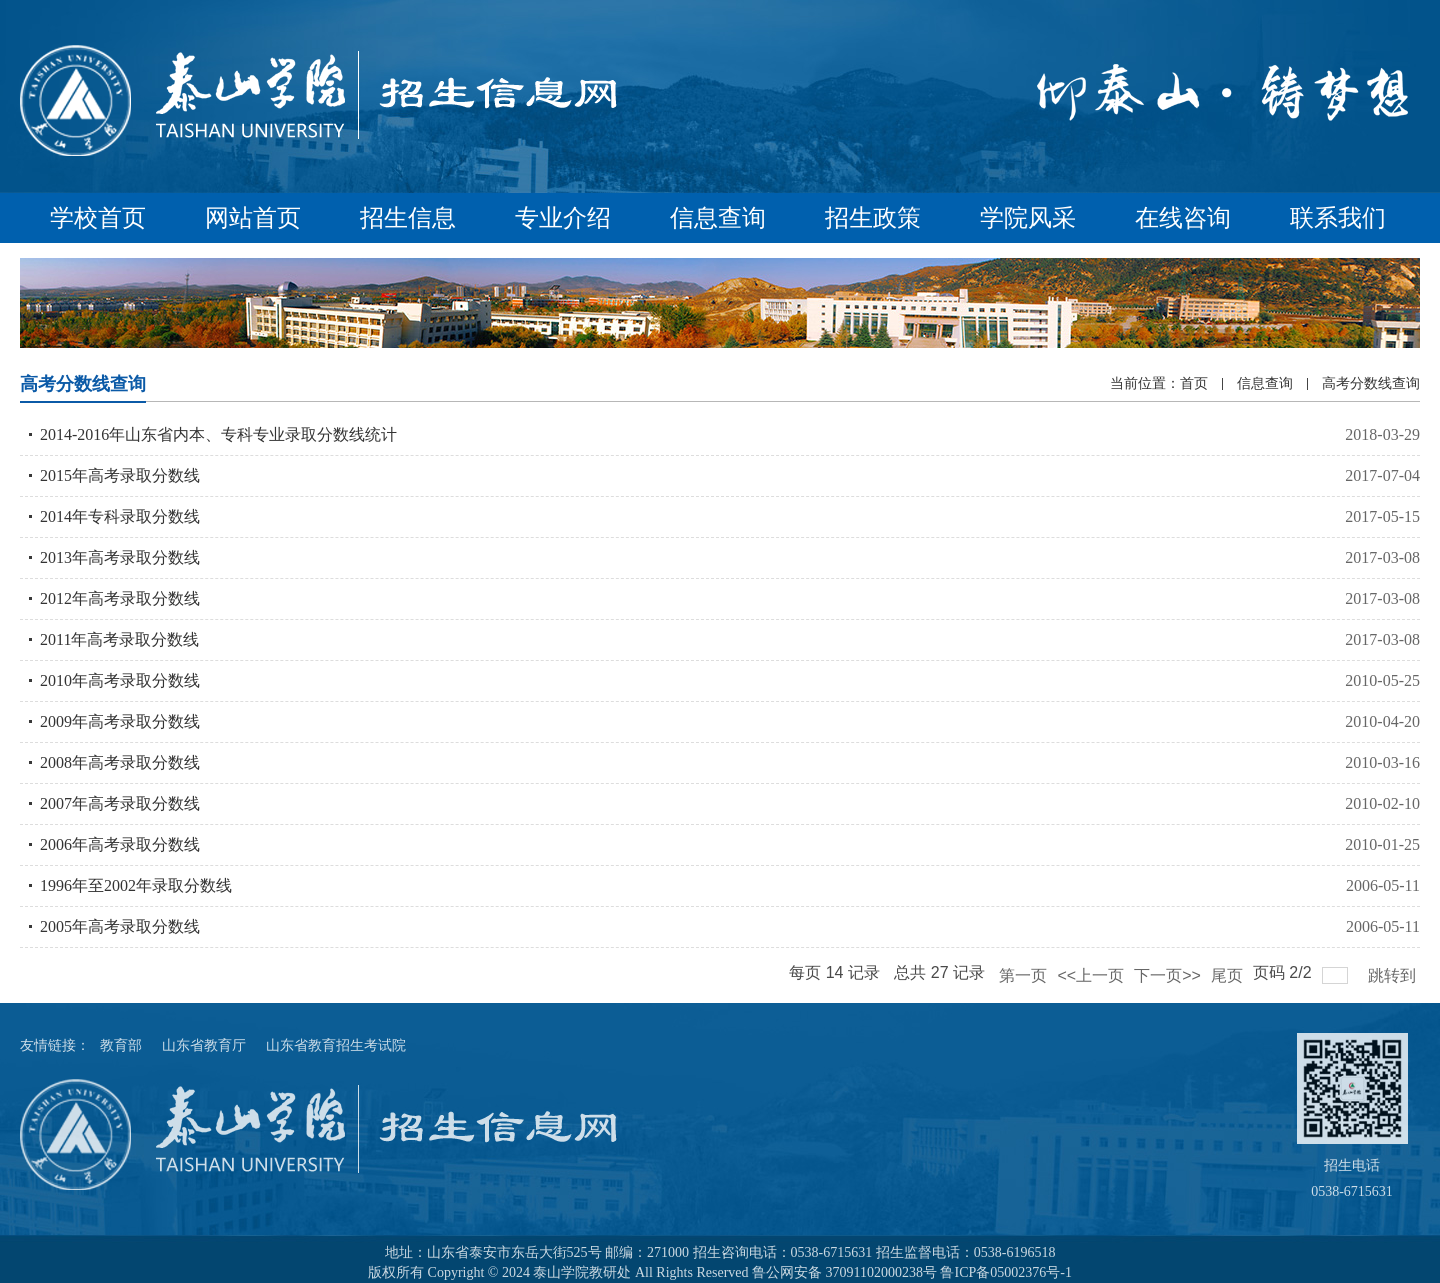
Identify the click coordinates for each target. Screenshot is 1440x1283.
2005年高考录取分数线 (120, 926)
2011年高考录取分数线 (119, 639)
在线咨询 (1183, 218)
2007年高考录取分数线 (120, 803)
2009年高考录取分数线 (120, 721)
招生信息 (408, 218)
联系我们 (1338, 218)
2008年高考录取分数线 (120, 762)
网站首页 (253, 218)
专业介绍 (563, 218)
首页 (1194, 383)
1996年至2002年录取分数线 (136, 885)
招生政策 (873, 218)
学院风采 (1028, 218)
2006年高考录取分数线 (120, 844)
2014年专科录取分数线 (120, 516)
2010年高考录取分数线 (120, 680)
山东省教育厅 (204, 1045)
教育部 (121, 1045)
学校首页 (98, 218)
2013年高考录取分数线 (120, 557)
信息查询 (718, 218)
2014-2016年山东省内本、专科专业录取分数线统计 (218, 434)
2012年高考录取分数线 (120, 598)
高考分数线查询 (1371, 383)
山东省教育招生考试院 (336, 1045)
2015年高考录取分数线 (120, 475)
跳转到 (1394, 975)
